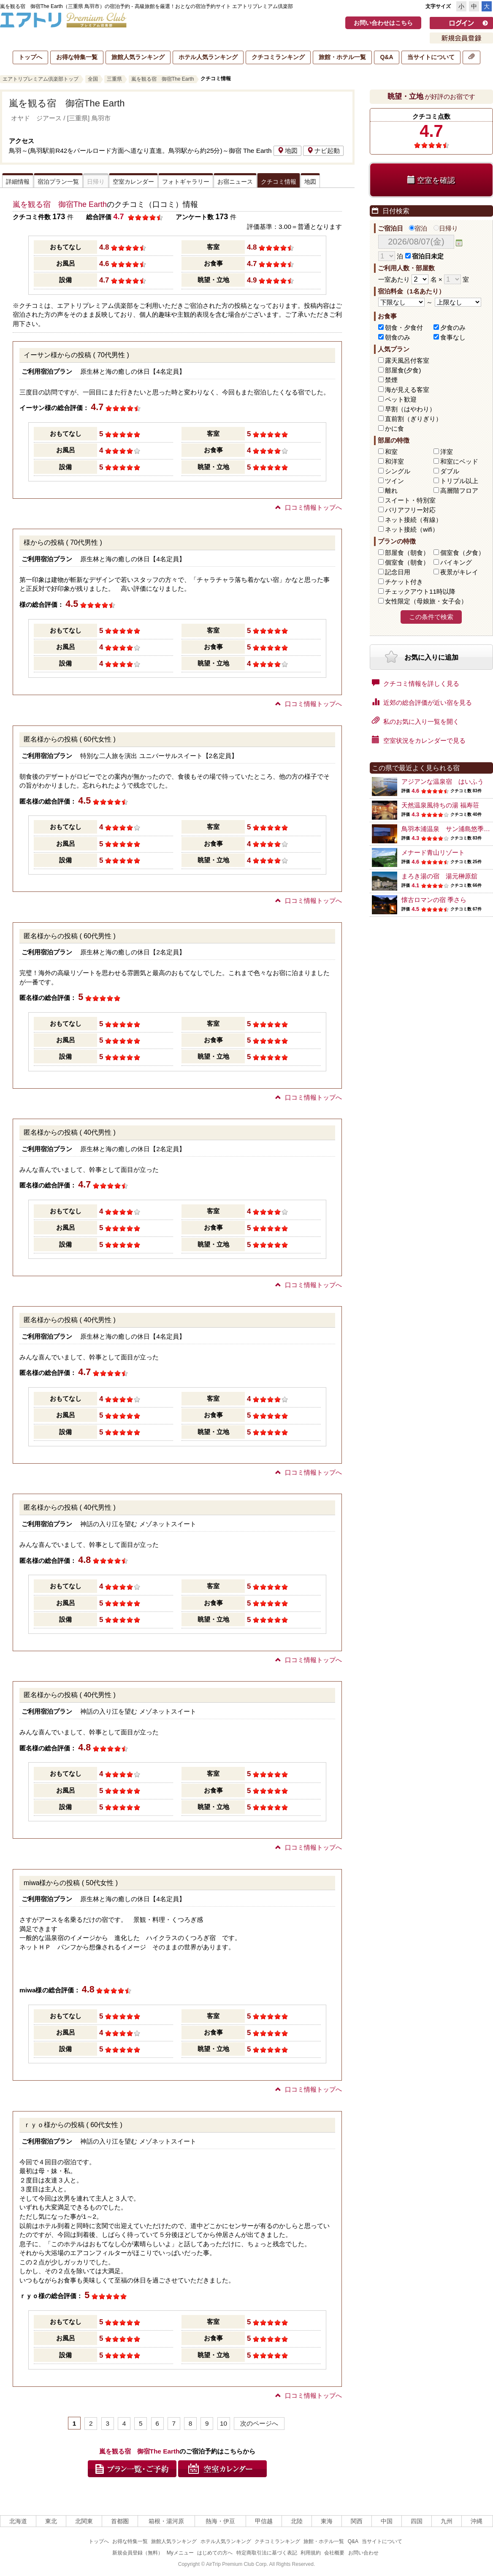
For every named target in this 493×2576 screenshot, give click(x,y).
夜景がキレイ (459, 572)
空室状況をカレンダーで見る (419, 740)
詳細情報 (18, 181)
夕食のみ (453, 327)
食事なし (453, 337)
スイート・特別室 (410, 500)
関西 (357, 2521)
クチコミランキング (278, 57)
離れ (391, 490)
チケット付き (404, 581)
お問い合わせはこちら (383, 22)
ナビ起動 (323, 150)
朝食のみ (397, 337)
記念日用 (397, 572)
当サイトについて (431, 57)
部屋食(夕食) (403, 370)
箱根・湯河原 (166, 2521)
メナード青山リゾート (433, 852)
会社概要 (334, 2553)
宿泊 (418, 228)
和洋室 (394, 461)
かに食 (394, 428)
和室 (391, 451)
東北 (51, 2521)
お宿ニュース (235, 181)
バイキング (456, 562)
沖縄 (476, 2521)
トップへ (30, 57)
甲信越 (264, 2521)
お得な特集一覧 (77, 57)
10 (223, 2423)
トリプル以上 (459, 480)
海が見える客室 (407, 389)
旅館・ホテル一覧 (342, 57)
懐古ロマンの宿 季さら (433, 899)
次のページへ (259, 2423)
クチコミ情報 (278, 181)
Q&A (386, 57)
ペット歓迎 (401, 399)
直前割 (413, 418)
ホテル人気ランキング (208, 57)
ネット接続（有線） (413, 519)
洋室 (446, 451)
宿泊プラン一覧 (58, 181)
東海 (327, 2521)
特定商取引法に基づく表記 (266, 2553)
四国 (417, 2521)
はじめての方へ (215, 2553)
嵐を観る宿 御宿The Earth (162, 79)
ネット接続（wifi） (412, 529)
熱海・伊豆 (220, 2521)
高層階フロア (459, 490)
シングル (397, 471)
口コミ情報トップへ (308, 507)
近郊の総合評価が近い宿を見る (422, 702)
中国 (387, 2521)
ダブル (449, 471)
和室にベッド (459, 461)
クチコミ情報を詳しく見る (415, 683)
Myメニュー (180, 2553)
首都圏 (120, 2521)
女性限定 (426, 601)
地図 (287, 150)
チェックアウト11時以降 (420, 591)
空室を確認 (431, 180)
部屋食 (407, 552)
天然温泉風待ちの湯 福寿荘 (440, 805)
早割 (410, 409)
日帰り (445, 228)
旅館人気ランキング (138, 57)
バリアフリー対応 (410, 510)
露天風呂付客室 (407, 360)
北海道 (18, 2521)
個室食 (462, 552)
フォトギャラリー (185, 181)
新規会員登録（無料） (137, 2553)
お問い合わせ (363, 2553)
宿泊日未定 (424, 256)
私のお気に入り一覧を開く (415, 721)
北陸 (297, 2521)
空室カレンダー (133, 181)
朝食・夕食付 (404, 327)
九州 (446, 2521)
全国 (93, 79)
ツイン (394, 480)
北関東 (84, 2521)
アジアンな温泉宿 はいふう (442, 781)
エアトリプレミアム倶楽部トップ (41, 79)
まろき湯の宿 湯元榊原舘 (439, 876)
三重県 (114, 79)
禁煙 (391, 379)
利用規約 (311, 2553)
